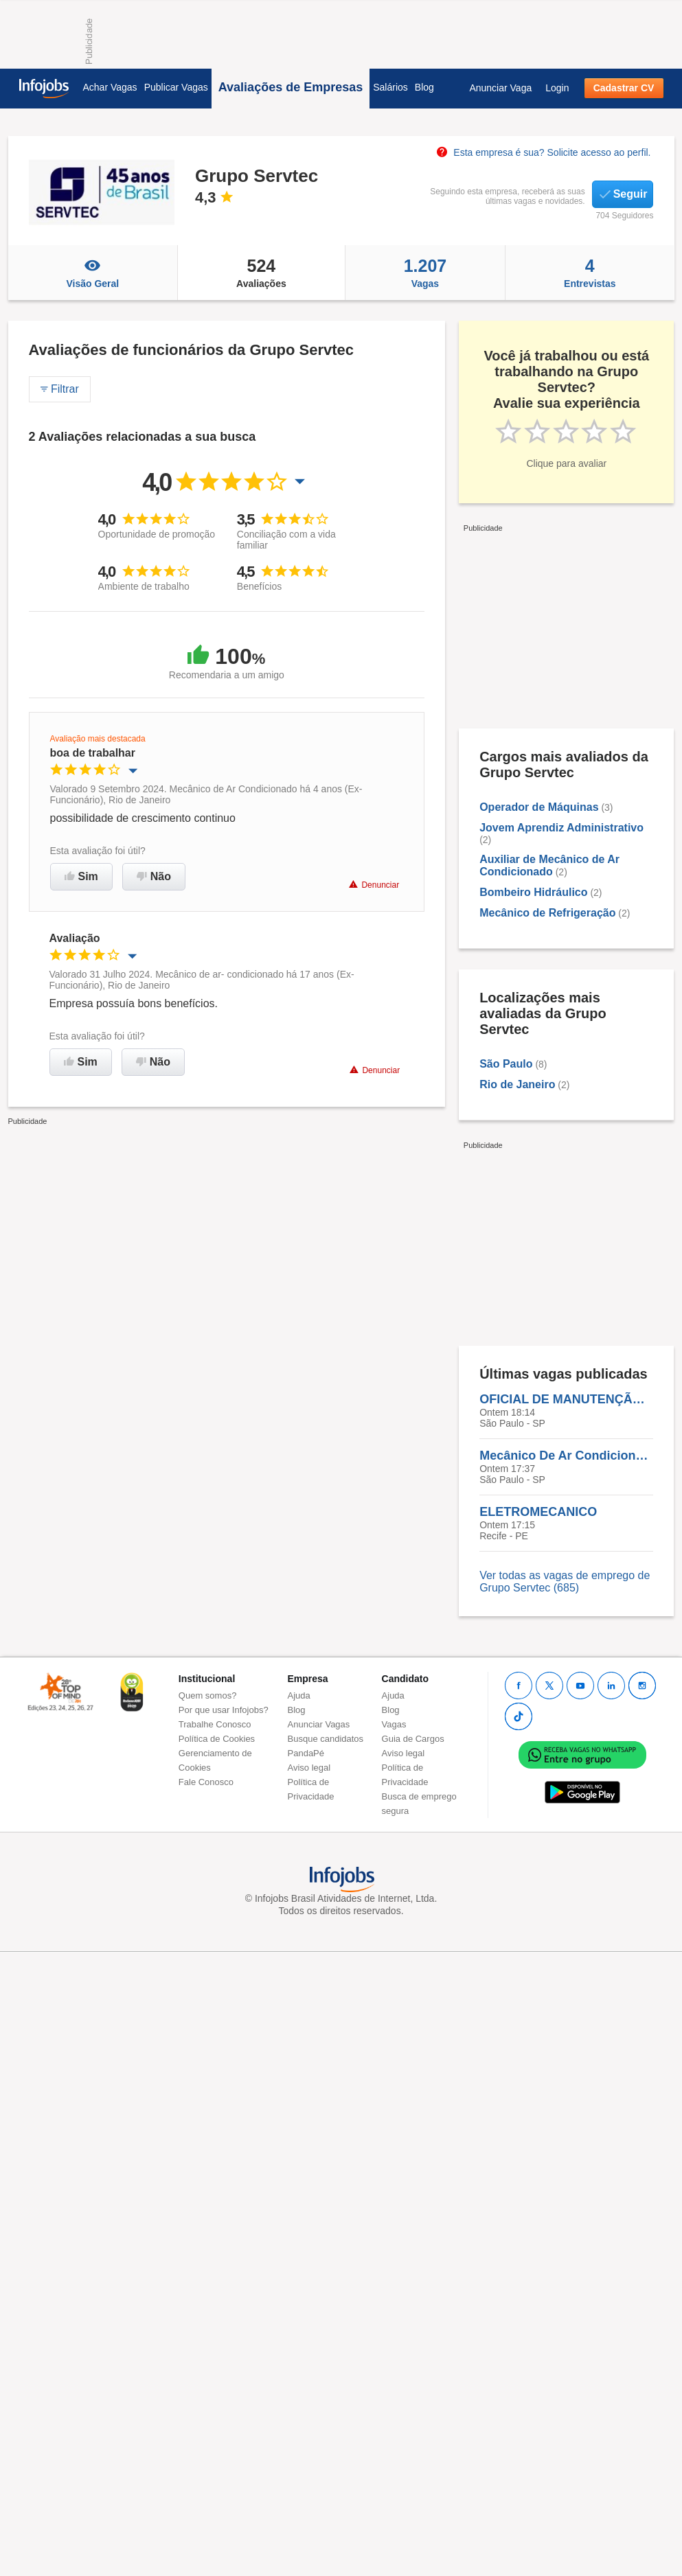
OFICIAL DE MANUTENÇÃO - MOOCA (566, 1399)
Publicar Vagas (176, 87)
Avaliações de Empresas (290, 87)
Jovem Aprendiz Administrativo (561, 827)
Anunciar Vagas (319, 1724)
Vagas (425, 272)
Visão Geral (93, 272)
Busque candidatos (326, 1739)
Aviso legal (309, 1767)
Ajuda (299, 1695)
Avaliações (261, 272)
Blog (424, 87)
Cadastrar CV (624, 87)
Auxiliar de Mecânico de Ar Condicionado (549, 865)
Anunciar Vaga (500, 87)
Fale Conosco (206, 1782)
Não (154, 876)
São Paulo (505, 1064)
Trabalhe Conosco (215, 1724)
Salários (390, 87)
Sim (81, 876)
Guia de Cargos (413, 1739)
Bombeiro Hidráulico (533, 892)
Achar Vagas (110, 87)
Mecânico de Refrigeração (547, 913)
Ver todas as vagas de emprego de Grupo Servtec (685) (564, 1581)
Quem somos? (208, 1695)
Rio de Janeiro (517, 1084)
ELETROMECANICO (538, 1512)
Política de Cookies (217, 1739)
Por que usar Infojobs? (224, 1710)
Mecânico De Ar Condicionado (566, 1455)
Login (557, 87)
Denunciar (374, 884)
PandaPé (306, 1753)
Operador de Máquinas (538, 807)
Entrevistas (589, 272)
